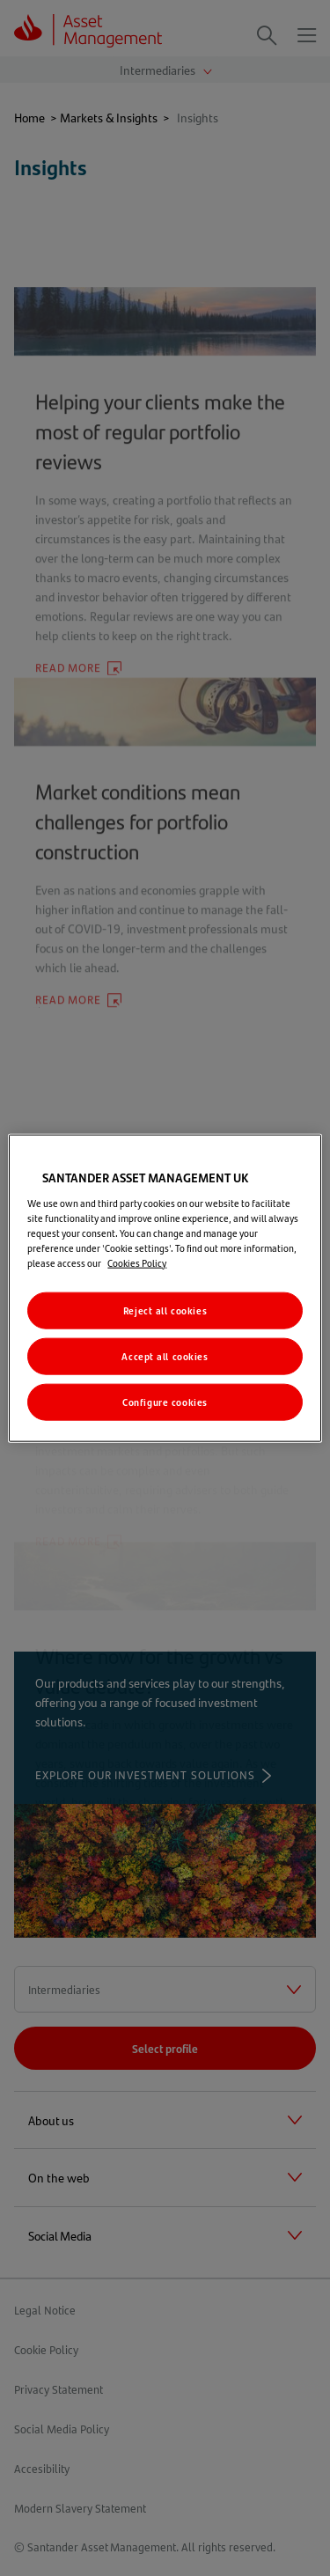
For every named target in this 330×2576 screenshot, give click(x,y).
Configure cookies (165, 1401)
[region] (164, 1288)
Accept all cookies (164, 1355)
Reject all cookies (165, 1310)
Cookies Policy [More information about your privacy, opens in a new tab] (136, 1262)
